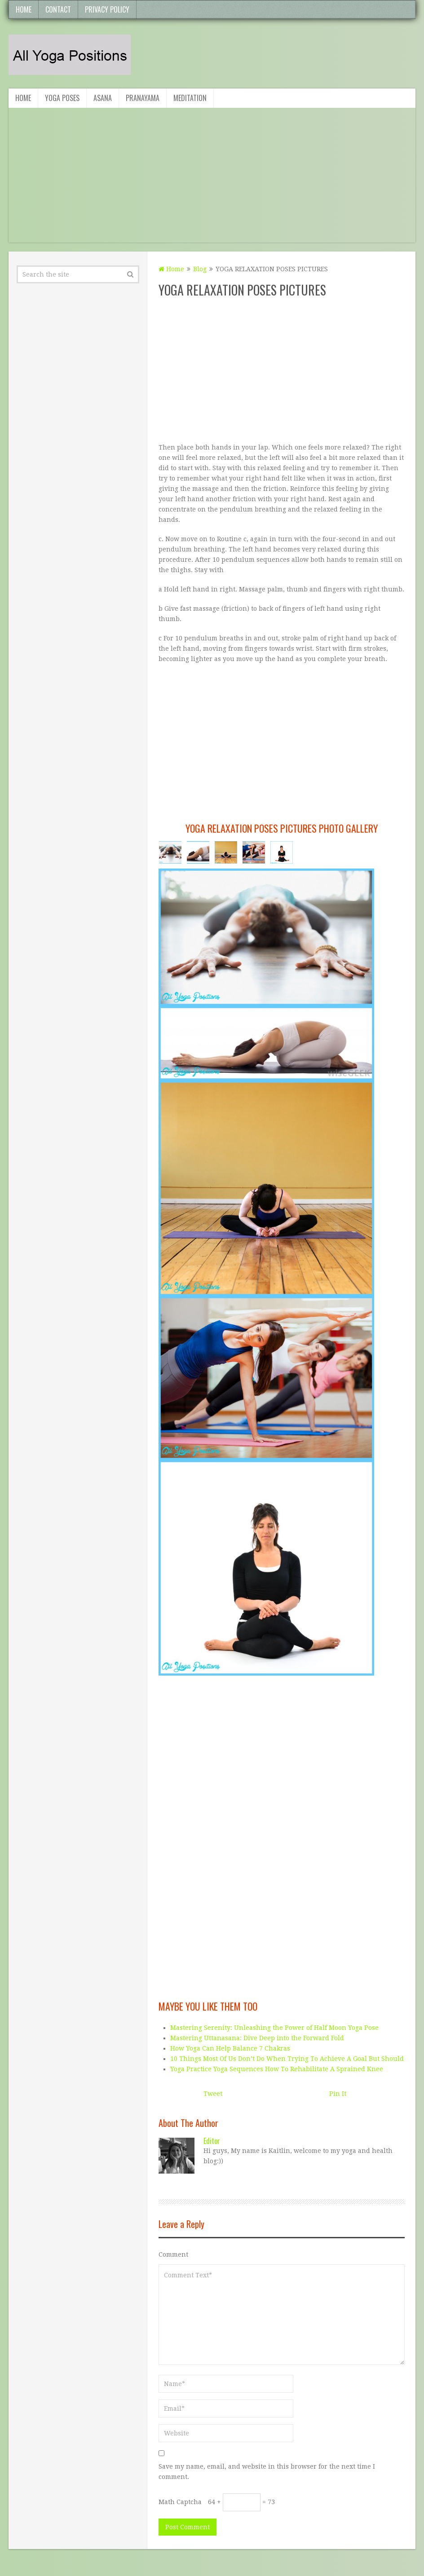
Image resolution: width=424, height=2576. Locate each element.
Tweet (212, 2093)
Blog (200, 269)
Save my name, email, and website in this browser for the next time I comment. (267, 2471)
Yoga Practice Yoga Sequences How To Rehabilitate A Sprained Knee (276, 2069)
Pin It (337, 2093)
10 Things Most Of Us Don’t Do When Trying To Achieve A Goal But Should (287, 2058)
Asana (102, 98)
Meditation (190, 98)
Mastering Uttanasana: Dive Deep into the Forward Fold (257, 2038)
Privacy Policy (107, 9)
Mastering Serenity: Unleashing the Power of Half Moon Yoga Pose (274, 2027)
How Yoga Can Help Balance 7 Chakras (230, 2048)
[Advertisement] (202, 180)
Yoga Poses (62, 98)
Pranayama (142, 98)
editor (211, 2141)
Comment (173, 2254)
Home (23, 9)
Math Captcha (180, 2501)
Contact (58, 9)
